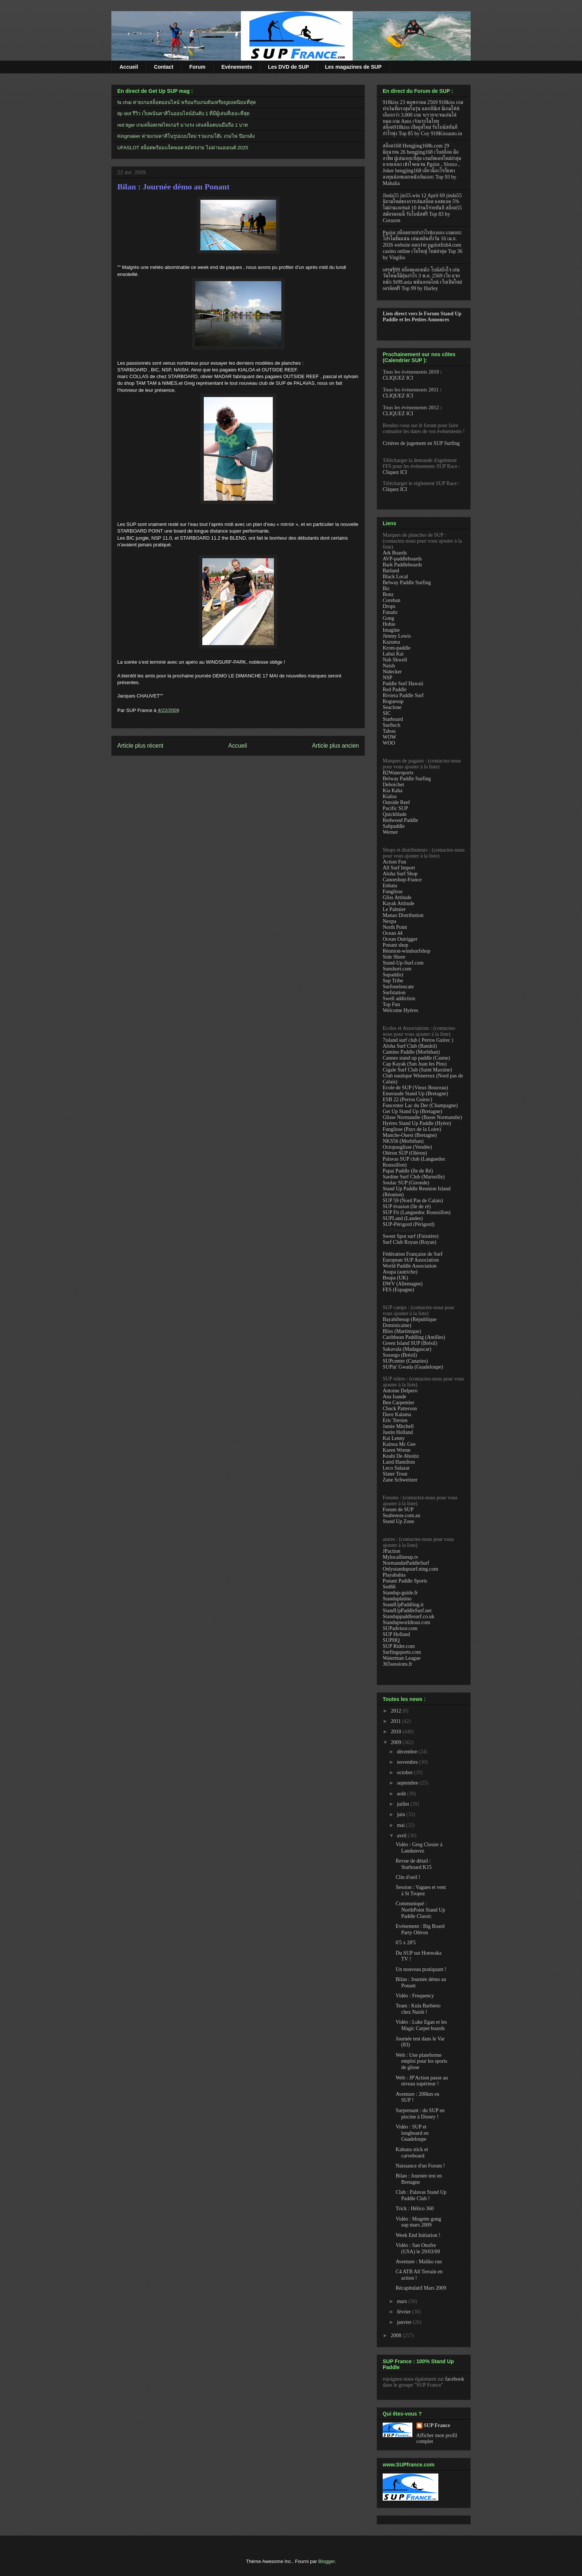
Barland (391, 570)
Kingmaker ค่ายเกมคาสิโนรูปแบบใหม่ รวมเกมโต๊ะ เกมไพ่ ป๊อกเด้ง (186, 136)
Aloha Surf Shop (400, 873)
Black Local (395, 576)
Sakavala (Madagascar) (407, 1349)
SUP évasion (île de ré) (407, 1206)
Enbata (390, 885)
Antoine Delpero (400, 1390)
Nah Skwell (395, 660)
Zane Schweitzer (400, 1480)
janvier (404, 2322)
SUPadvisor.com (400, 1628)
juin (401, 1814)
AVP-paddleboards (402, 559)
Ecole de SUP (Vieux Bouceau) (415, 1087)
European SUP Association (411, 1260)
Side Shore (394, 957)
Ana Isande (394, 1396)
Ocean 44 (392, 933)
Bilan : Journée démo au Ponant (173, 186)
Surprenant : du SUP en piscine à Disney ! (420, 2114)
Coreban (391, 600)
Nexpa (389, 921)
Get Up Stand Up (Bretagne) (412, 1111)
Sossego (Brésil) (400, 1355)
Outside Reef (396, 802)
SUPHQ (391, 1640)
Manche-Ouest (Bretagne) (410, 1135)
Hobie (389, 624)
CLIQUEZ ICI (398, 378)
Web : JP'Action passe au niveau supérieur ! (422, 2081)
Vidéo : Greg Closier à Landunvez (419, 1848)
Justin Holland (398, 1432)
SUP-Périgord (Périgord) (409, 1224)
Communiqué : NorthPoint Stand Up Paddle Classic (420, 1910)
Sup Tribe (393, 980)
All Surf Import (399, 868)
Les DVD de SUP (288, 67)
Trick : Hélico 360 (415, 2208)
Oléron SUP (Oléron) (405, 1153)
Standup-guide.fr (400, 1593)
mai (401, 1825)
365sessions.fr (397, 1664)
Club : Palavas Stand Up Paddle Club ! (421, 2195)
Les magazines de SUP (353, 67)
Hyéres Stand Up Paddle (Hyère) (417, 1123)
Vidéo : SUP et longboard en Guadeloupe (412, 2133)
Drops (389, 606)
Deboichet (393, 784)
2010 (397, 1731)
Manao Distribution (403, 915)
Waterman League (402, 1658)
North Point (395, 927)
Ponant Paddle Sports (405, 1581)
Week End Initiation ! (418, 2235)
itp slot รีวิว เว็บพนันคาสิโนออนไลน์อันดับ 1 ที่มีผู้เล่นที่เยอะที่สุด (183, 113)
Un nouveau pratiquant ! (421, 1969)
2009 (397, 1742)
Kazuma (391, 642)
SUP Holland (396, 1634)
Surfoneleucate (398, 986)
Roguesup (393, 701)
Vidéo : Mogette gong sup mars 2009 (418, 2222)
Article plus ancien (335, 745)
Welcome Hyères (400, 1010)
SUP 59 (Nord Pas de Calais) (413, 1200)
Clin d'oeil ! (408, 1877)
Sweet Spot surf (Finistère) (410, 1236)
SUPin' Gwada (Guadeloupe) (413, 1367)
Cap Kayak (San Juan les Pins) (415, 1064)
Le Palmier (394, 909)
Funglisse (393, 891)
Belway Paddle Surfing (407, 582)
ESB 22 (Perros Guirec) (407, 1099)
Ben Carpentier (398, 1402)
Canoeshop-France (402, 879)
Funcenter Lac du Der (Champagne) (420, 1105)
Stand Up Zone (398, 1521)
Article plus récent (140, 745)
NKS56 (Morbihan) (403, 1141)
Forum (197, 67)
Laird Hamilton (399, 1462)
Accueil (129, 67)
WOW (389, 737)
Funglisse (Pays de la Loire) (412, 1129)
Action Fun (394, 862)
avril (402, 1835)
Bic (386, 588)
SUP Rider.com (399, 1646)
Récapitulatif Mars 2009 (421, 2288)
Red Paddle (394, 689)
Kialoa (389, 796)
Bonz (388, 594)
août (402, 1793)
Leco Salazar (396, 1468)
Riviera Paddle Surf (403, 695)
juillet (403, 1804)
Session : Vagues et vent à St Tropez (421, 1890)
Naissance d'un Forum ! (420, 2166)
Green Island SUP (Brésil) (410, 1343)
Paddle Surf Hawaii (403, 683)
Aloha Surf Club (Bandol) (410, 1046)
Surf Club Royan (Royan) (409, 1242)
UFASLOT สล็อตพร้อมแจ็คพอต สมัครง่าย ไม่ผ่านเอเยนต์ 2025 (182, 147)
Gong (388, 618)
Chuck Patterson (400, 1408)
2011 (396, 1721)
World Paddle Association (409, 1266)
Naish (389, 666)
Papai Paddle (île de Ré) (408, 1171)
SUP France (437, 2425)
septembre (408, 1783)
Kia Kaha (392, 790)
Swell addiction (399, 998)
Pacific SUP (395, 808)
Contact (163, 67)
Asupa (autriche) (400, 1272)
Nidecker (392, 671)
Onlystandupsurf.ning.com (410, 1569)
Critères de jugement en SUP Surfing (421, 443)
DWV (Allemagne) (402, 1284)
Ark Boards (395, 553)
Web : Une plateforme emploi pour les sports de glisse (421, 2061)
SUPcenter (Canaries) (405, 1361)
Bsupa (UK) (395, 1278)
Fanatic (390, 612)
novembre (408, 1762)
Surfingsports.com (402, 1652)
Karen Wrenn (397, 1450)
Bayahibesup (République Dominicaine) (409, 1322)
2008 (397, 2335)
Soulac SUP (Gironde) (406, 1182)
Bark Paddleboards (402, 564)
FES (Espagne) (398, 1289)
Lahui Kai (393, 654)
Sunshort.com (397, 969)
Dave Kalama (397, 1414)
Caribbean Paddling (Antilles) (414, 1337)
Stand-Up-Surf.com (403, 963)
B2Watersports (398, 772)
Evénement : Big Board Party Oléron (420, 1929)
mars (402, 2301)
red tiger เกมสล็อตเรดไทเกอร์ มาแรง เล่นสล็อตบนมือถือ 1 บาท (182, 125)
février (404, 2312)
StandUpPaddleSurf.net (407, 1610)
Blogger (326, 2561)
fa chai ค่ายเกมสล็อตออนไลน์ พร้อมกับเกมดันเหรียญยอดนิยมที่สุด (186, 102)
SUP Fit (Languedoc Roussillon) (417, 1212)
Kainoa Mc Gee (399, 1444)
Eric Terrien (395, 1420)
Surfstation (394, 992)
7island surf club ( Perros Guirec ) (418, 1040)
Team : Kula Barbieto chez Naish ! (418, 2009)
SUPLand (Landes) (403, 1218)
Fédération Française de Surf (412, 1254)
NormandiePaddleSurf (406, 1563)
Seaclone (392, 707)
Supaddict (393, 975)
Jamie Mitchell (398, 1426)
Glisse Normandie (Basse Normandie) (422, 1117)
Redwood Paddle (400, 820)
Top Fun (391, 1004)
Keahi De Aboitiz (401, 1456)
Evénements (237, 67)
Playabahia (394, 1575)
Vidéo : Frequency (415, 1995)
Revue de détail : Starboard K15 (414, 1864)
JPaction (391, 1551)
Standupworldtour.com (406, 1622)
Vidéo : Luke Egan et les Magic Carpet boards (421, 2025)
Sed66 (389, 1587)
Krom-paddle (397, 648)
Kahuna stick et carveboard (412, 2153)
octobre (405, 1772)
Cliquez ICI (395, 472)
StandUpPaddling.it (403, 1604)
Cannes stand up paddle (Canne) (416, 1058)
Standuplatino (397, 1598)
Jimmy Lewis (397, 636)
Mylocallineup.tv (400, 1557)
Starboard (393, 719)
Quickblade (395, 814)
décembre (407, 1751)
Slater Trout (395, 1474)
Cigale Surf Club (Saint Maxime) (417, 1070)
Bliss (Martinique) (402, 1331)
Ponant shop (395, 945)
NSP (387, 677)
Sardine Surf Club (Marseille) (414, 1177)
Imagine (391, 630)
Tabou (389, 731)
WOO (389, 743)
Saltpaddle (394, 826)
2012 (397, 1711)
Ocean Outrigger (400, 939)
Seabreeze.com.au (401, 1515)
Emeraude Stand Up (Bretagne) (415, 1093)
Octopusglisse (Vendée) (407, 1147)
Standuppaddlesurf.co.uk (408, 1616)
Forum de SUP (398, 1509)
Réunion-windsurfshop (406, 951)
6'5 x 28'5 (406, 1942)
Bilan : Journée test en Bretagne (419, 2179)
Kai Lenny (394, 1438)
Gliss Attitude (397, 897)
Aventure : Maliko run (419, 2261)
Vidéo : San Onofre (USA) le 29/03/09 (418, 2248)
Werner (390, 832)
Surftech (391, 725)
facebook (454, 2379)
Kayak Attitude (398, 903)
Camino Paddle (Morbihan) (411, 1052)
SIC (387, 713)
